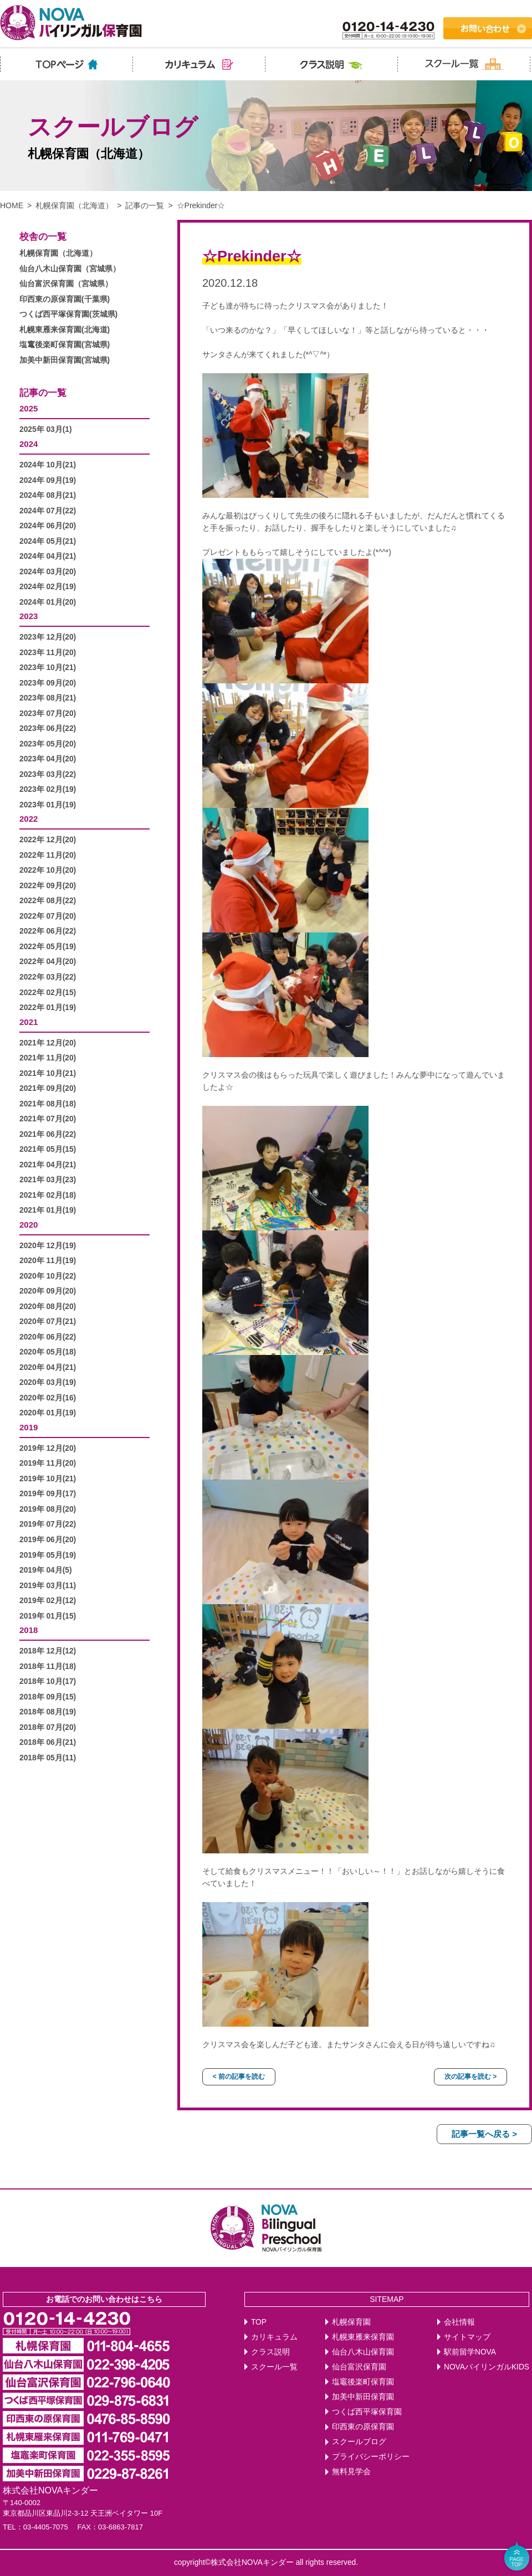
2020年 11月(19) (47, 1260)
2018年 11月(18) (47, 1666)
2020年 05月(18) (47, 1352)
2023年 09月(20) (47, 683)
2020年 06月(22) (47, 1337)
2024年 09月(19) (47, 480)
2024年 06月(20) (47, 526)
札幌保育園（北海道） (74, 205)
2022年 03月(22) (47, 977)
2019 (28, 1427)
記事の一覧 (144, 205)
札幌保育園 (351, 2322)
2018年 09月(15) (47, 1697)
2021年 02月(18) (47, 1195)
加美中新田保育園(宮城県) (64, 360)
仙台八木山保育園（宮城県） (69, 269)
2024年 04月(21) (47, 556)
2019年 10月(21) (47, 1479)
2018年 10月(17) (47, 1681)
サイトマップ (467, 2337)
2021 (28, 1022)
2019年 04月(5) (45, 1570)
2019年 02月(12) (47, 1600)
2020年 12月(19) (47, 1245)
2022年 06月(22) (47, 931)
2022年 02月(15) (47, 992)
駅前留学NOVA (470, 2352)
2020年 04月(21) (47, 1367)
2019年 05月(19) (47, 1555)
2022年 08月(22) (47, 901)
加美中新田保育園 (363, 2397)
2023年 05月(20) (47, 744)
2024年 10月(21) (47, 465)
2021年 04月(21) (47, 1165)
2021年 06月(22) (47, 1134)
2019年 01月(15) (47, 1616)
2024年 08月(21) (47, 495)
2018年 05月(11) (47, 1758)
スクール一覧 (274, 2367)
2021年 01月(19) (47, 1210)
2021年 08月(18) (47, 1104)
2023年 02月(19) (47, 789)
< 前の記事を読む (239, 2076)
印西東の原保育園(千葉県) (64, 299)
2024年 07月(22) (47, 511)
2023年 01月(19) (47, 805)
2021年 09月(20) (47, 1088)
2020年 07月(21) (47, 1321)
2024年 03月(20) (47, 572)
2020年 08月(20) (47, 1306)
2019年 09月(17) (47, 1494)
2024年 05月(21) (47, 541)
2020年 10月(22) (47, 1276)
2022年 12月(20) (47, 840)
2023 (28, 616)
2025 (28, 408)
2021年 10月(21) (47, 1073)
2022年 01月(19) (47, 1007)
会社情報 (459, 2322)
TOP (259, 2322)
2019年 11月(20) (47, 1463)
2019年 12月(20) (47, 1448)
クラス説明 (270, 2352)
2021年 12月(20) (47, 1043)
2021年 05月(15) (47, 1149)
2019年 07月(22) (47, 1524)
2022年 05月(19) (47, 946)
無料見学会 (351, 2471)
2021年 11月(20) (47, 1058)
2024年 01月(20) (47, 602)
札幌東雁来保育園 (363, 2337)
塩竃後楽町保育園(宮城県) (64, 345)
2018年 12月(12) (47, 1651)
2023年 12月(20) (47, 637)
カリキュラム (274, 2337)
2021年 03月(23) (47, 1180)
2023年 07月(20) (47, 713)
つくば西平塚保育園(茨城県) (68, 314)
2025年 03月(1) (45, 429)
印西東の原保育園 (363, 2427)
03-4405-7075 (45, 2527)
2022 (28, 818)
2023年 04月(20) (47, 759)
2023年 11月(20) (47, 652)
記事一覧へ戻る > (484, 2134)
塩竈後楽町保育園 (363, 2382)
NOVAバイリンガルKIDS (486, 2367)
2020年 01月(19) (47, 1413)
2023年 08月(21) (47, 698)
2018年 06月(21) (47, 1742)
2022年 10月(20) (47, 870)
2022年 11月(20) (47, 855)
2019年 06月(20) (47, 1540)
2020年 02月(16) (47, 1398)
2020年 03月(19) (47, 1382)
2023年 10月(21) (47, 667)
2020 (28, 1224)
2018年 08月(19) (47, 1712)
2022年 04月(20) (47, 961)
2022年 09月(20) (47, 886)
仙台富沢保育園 (359, 2367)
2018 (28, 1630)
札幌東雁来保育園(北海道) (64, 330)
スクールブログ (359, 2442)
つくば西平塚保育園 (367, 2412)
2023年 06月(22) (47, 728)
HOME (11, 205)
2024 (28, 444)
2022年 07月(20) (47, 916)
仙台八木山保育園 (363, 2352)
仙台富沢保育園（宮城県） (65, 284)
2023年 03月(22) (47, 774)
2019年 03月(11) (47, 1585)
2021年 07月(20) (47, 1119)
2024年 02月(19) (47, 587)
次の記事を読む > (470, 2076)
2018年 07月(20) (47, 1727)
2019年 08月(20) (47, 1509)
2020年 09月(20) (47, 1291)
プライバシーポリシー (371, 2457)
